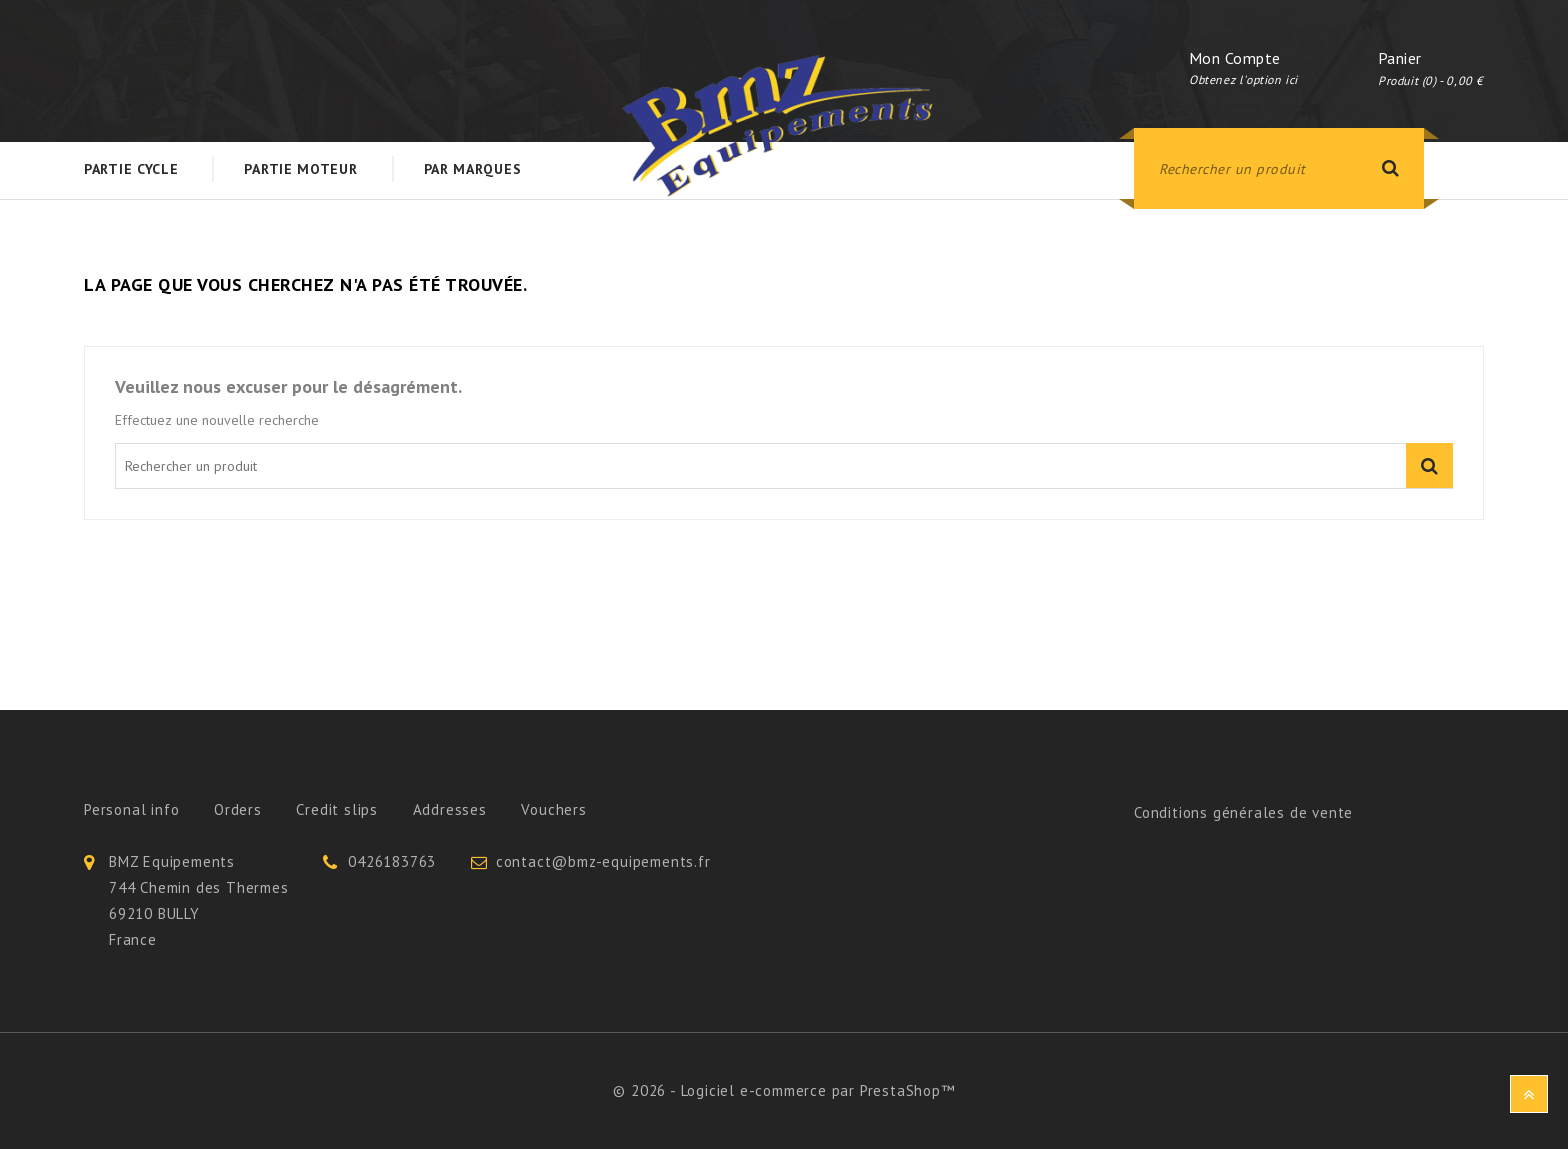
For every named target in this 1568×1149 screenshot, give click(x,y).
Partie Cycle (131, 169)
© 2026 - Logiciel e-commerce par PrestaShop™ (783, 1090)
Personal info (131, 809)
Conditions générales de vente (1243, 812)
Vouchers (553, 809)
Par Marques (473, 169)
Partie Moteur (300, 169)
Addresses (450, 809)
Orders (238, 809)
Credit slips (337, 809)
